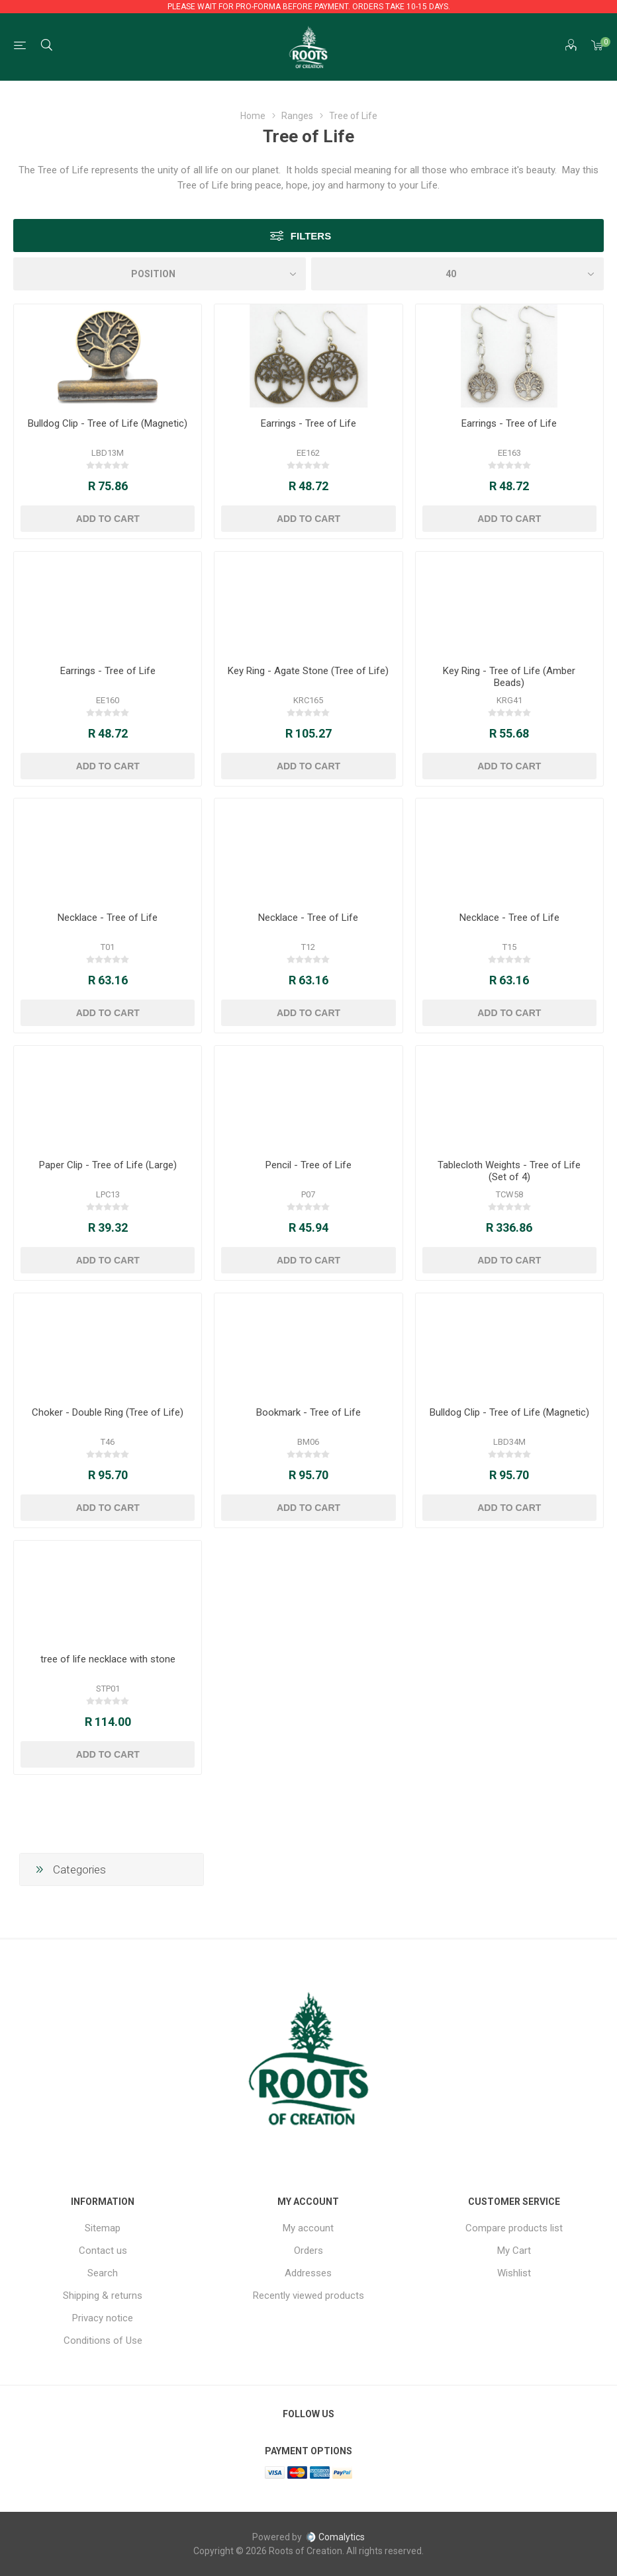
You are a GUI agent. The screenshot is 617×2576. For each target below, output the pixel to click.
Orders (308, 2250)
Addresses (308, 2273)
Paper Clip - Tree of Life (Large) (108, 1165)
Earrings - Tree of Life (308, 423)
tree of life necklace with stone (107, 1659)
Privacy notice (102, 2318)
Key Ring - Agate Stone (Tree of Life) (308, 671)
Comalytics (335, 2537)
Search (102, 2273)
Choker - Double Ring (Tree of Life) (107, 1412)
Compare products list (514, 2228)
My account (308, 2228)
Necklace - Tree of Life (108, 917)
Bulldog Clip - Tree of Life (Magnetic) (107, 423)
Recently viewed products (308, 2295)
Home (252, 115)
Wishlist (514, 2273)
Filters (311, 235)
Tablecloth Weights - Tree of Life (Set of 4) (509, 1171)
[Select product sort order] (159, 273)
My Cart (514, 2250)
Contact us (103, 2250)
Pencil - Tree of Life (308, 1165)
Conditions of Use (103, 2340)
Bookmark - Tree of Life (308, 1412)
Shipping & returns (102, 2295)
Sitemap (102, 2228)
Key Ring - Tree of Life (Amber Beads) (509, 677)
